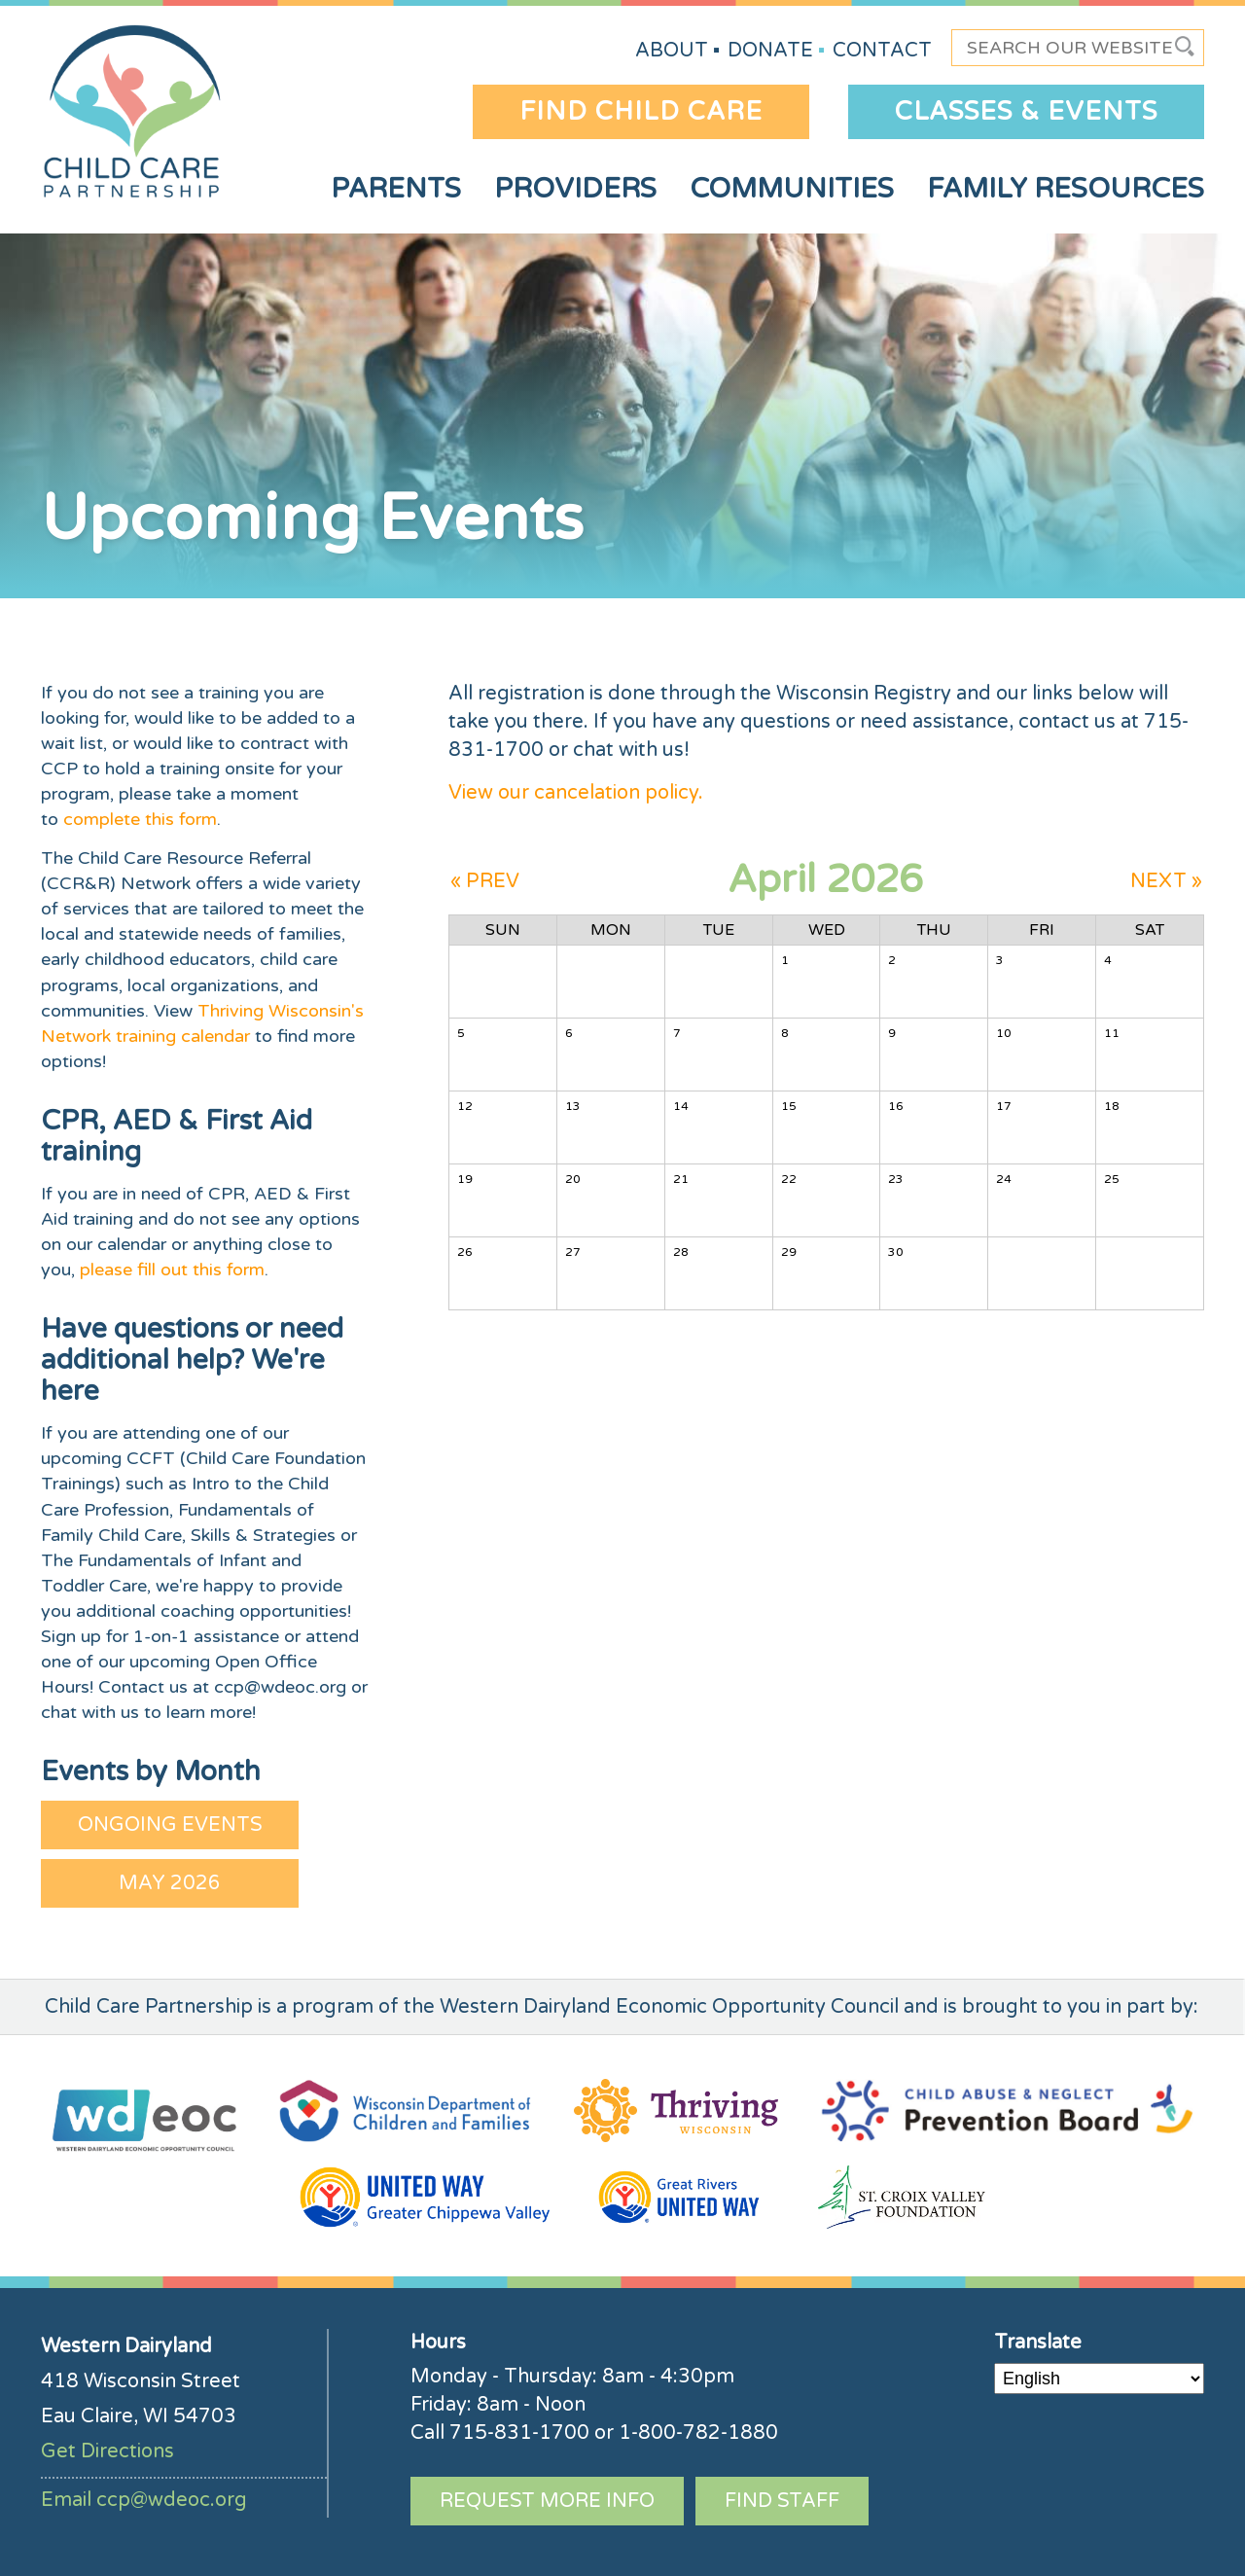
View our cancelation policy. (575, 793)
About (671, 50)
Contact (882, 50)
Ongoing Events (170, 1825)
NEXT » (1166, 881)
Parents (396, 188)
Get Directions (107, 2451)
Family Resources (1065, 188)
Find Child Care (641, 111)
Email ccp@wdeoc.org (144, 2500)
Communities (792, 188)
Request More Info (547, 2501)
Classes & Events (1026, 111)
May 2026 (170, 1883)
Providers (575, 188)
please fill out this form (172, 1269)
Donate (770, 50)
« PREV (484, 881)
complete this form (140, 819)
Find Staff (782, 2501)
